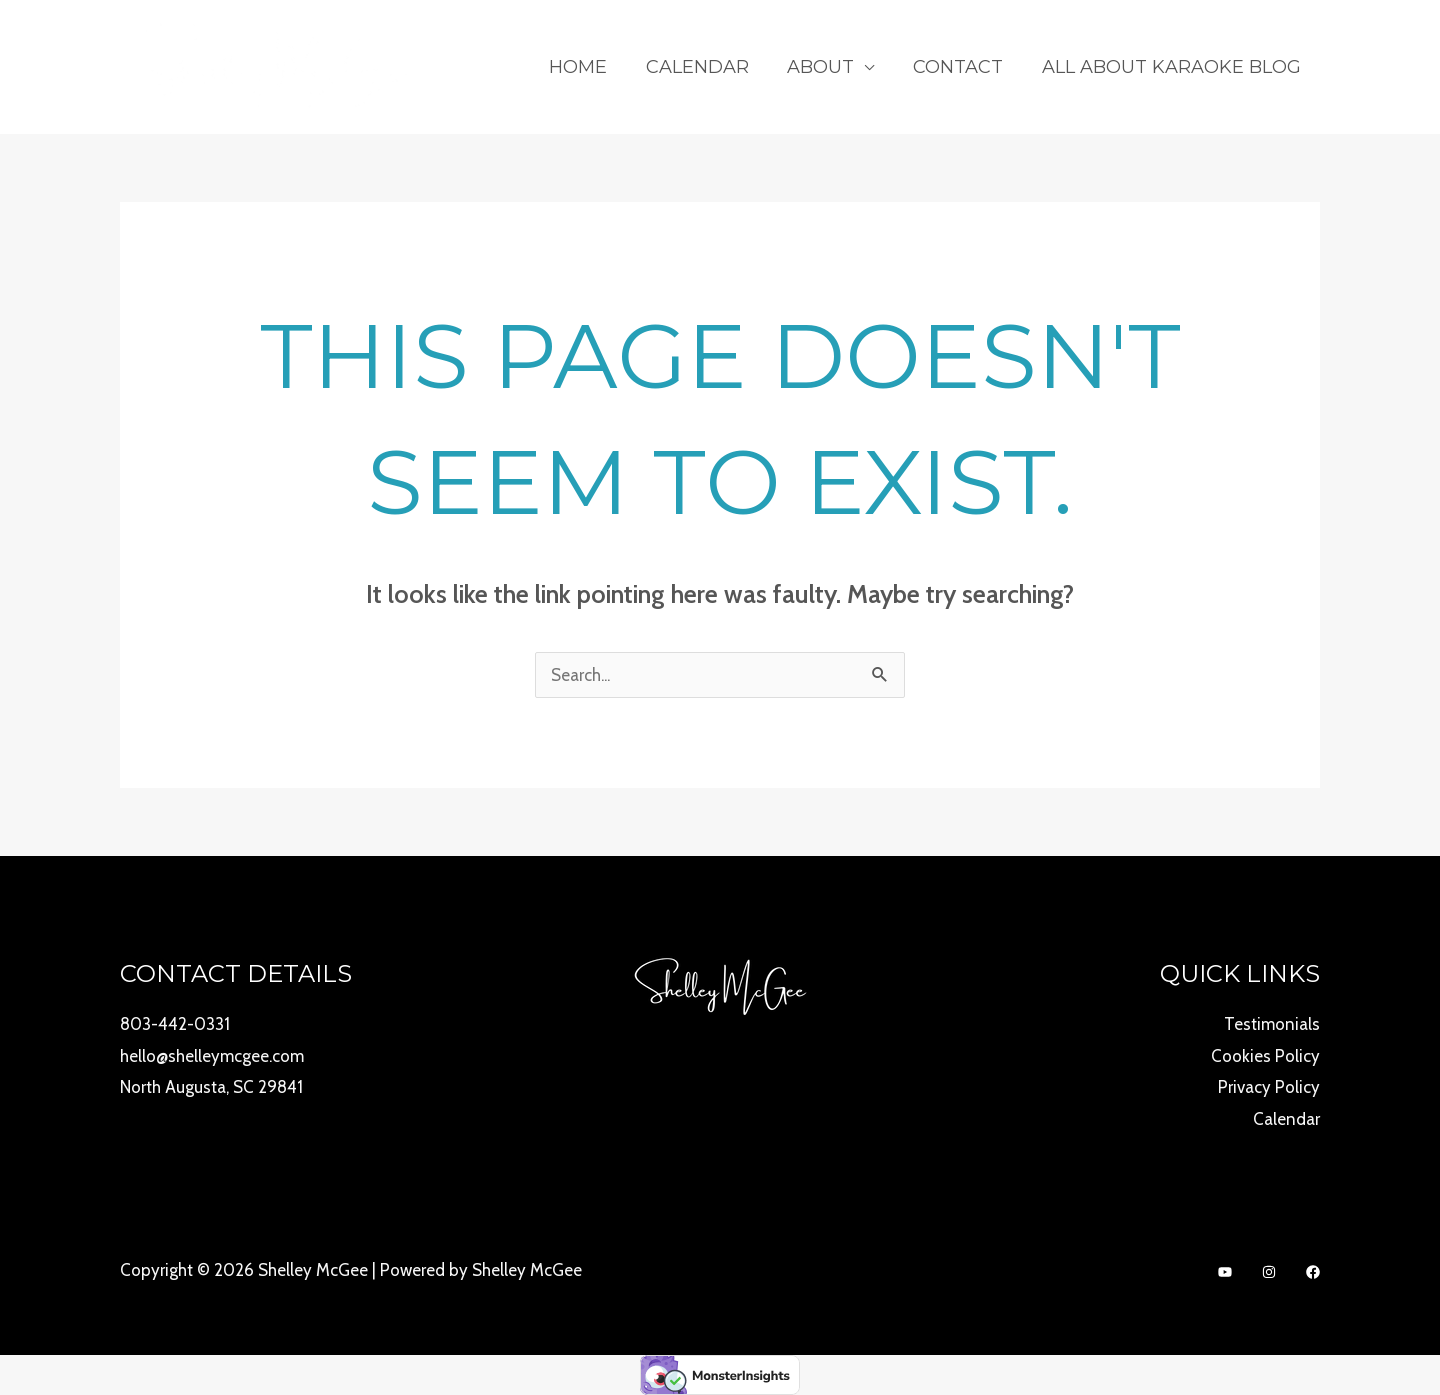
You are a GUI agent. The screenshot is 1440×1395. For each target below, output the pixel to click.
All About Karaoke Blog (1172, 67)
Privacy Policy (1269, 1087)
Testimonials (1272, 1024)
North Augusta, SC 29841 (211, 1087)
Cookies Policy (1265, 1056)
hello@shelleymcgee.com (212, 1056)
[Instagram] (1269, 1272)
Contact (962, 67)
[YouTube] (1225, 1272)
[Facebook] (1313, 1272)
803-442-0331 (175, 1024)
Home (590, 67)
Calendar (706, 67)
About (827, 67)
